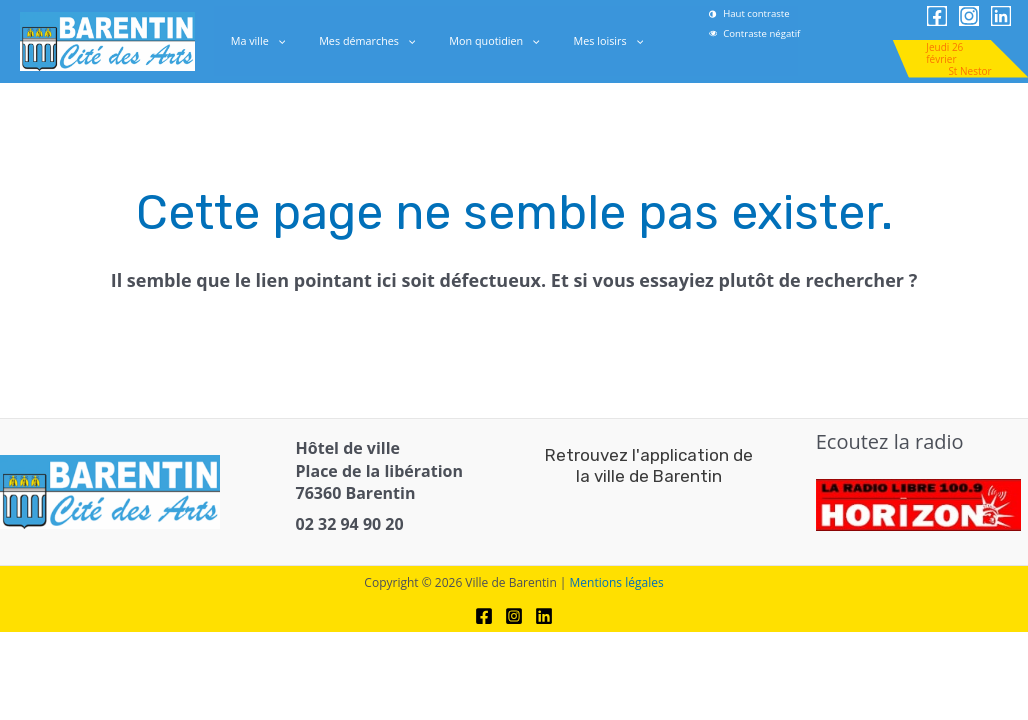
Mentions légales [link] (617, 582)
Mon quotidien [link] (488, 41)
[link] (784, 33)
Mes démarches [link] (373, 41)
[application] (295, 41)
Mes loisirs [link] (590, 41)
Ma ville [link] (276, 41)
